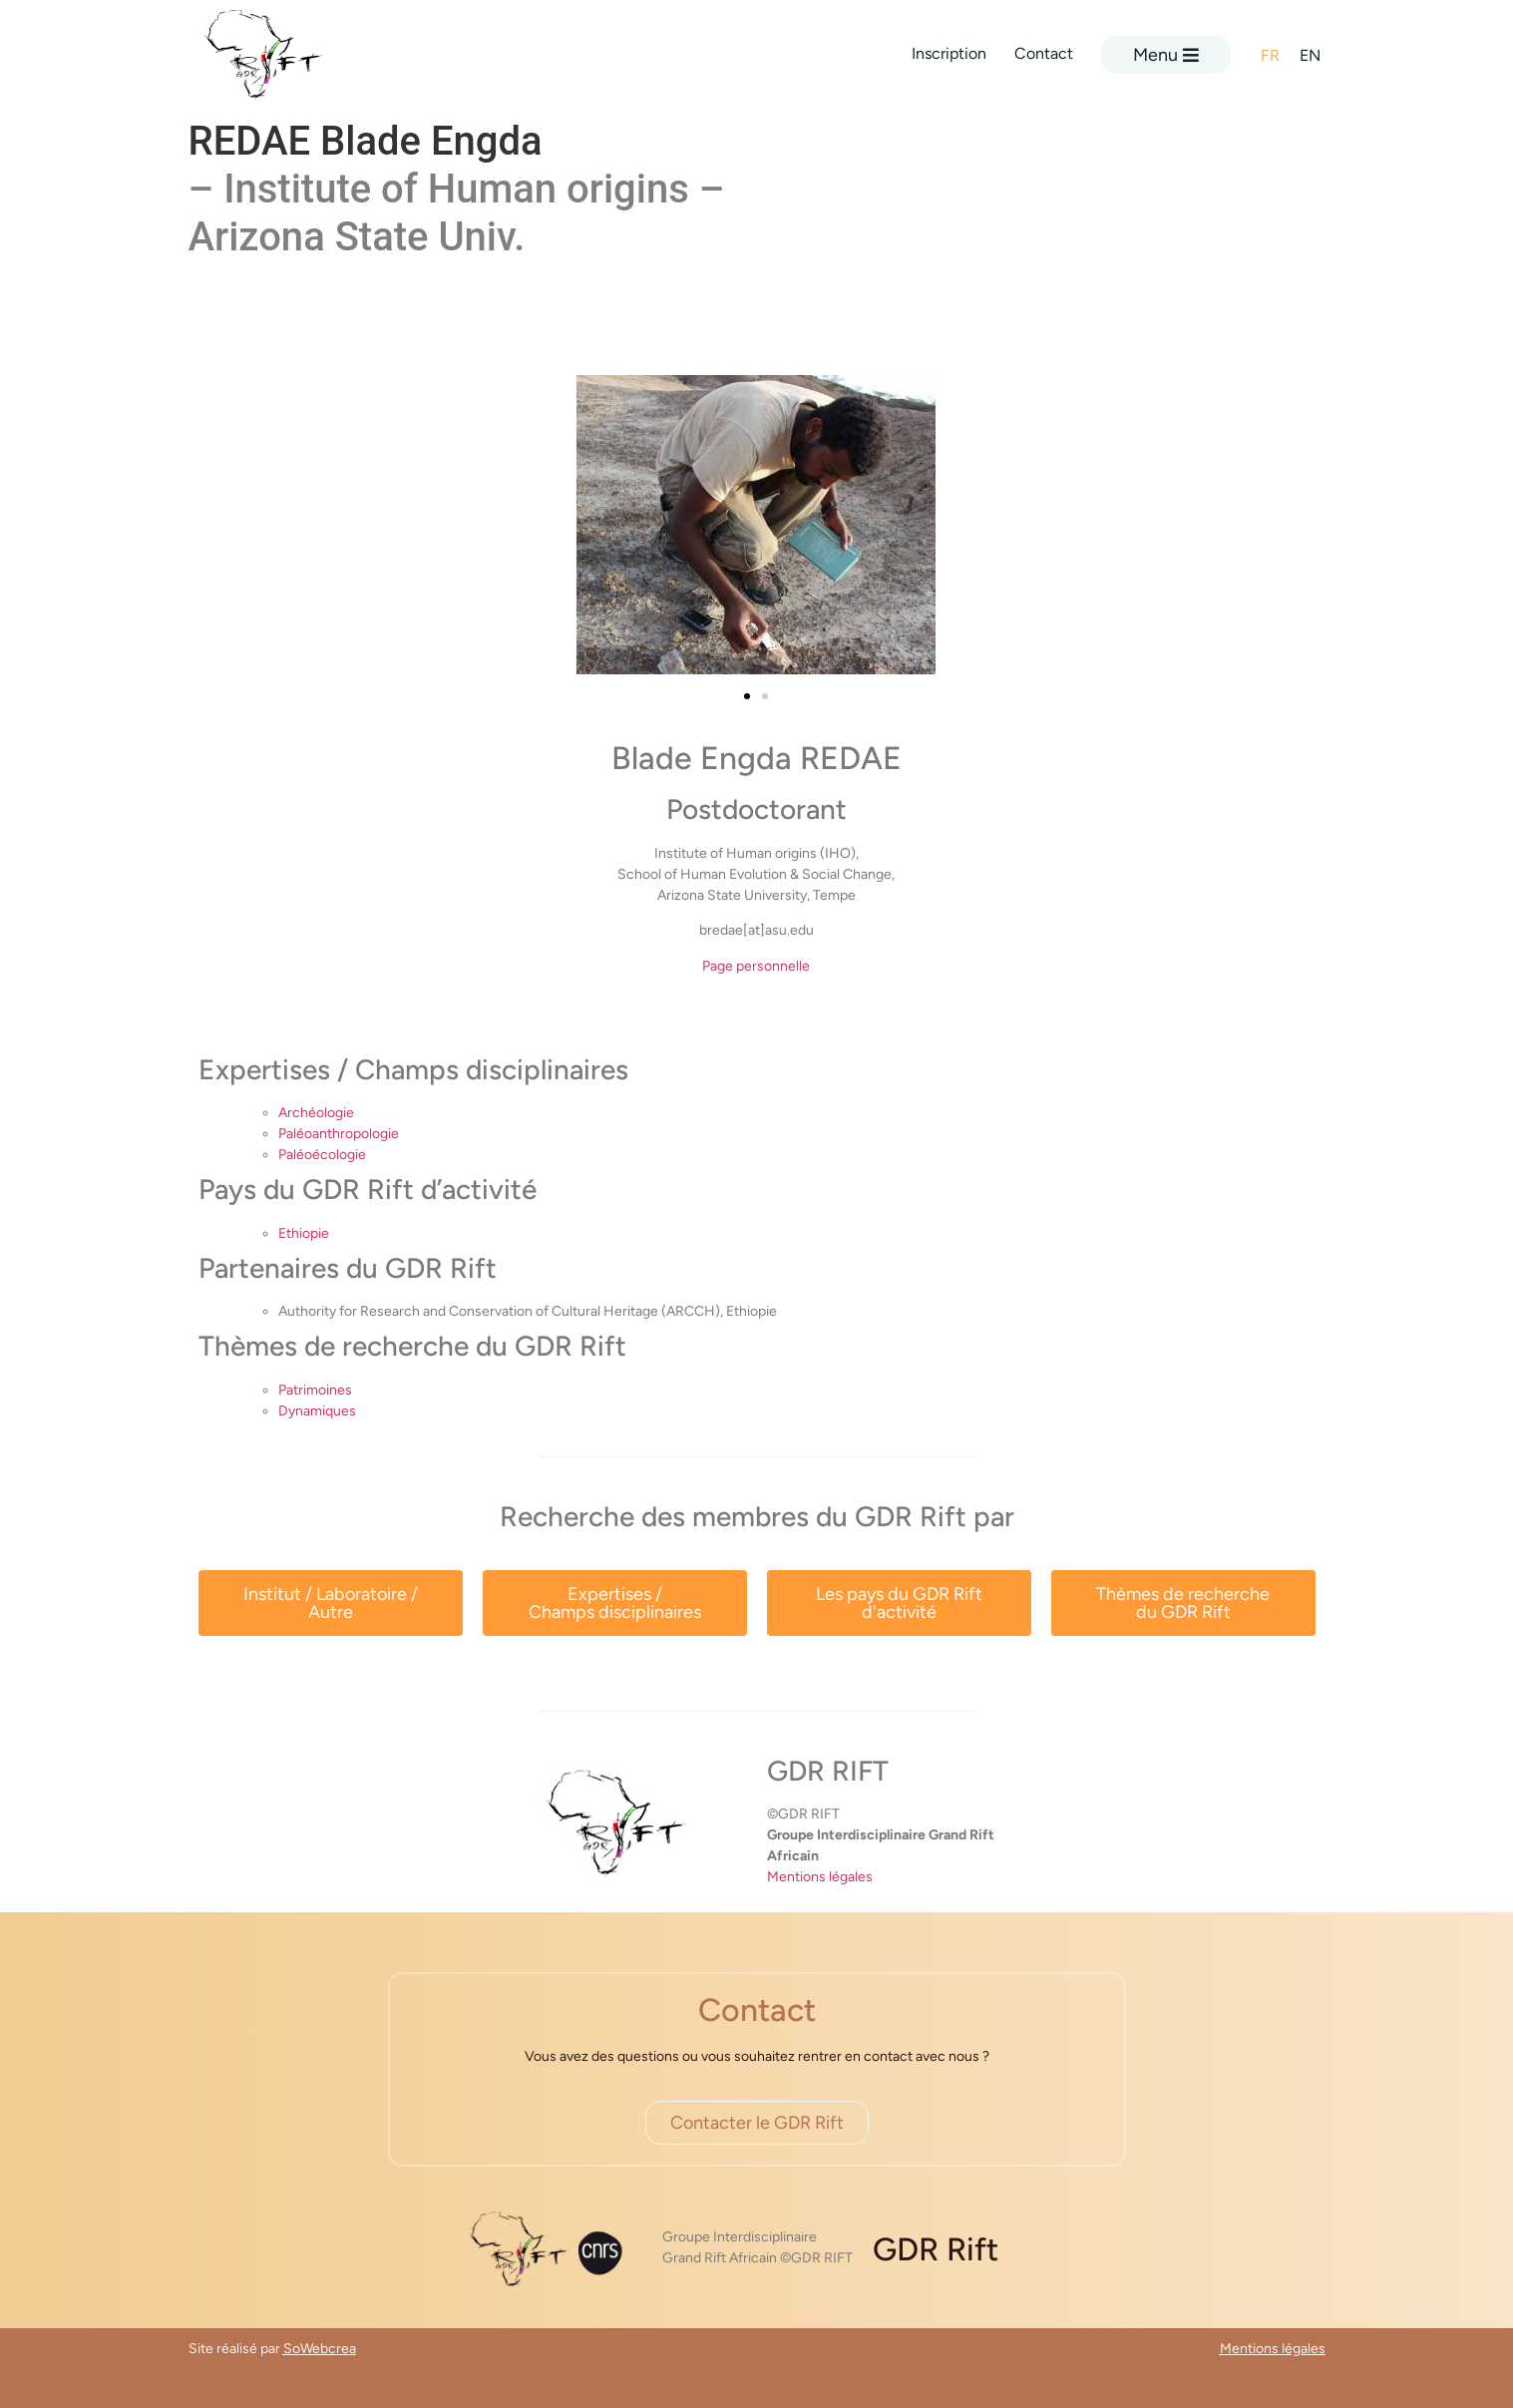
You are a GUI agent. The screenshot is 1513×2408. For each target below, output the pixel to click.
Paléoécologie (322, 1154)
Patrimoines (315, 1390)
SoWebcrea (319, 2348)
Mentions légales (820, 1876)
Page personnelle (756, 966)
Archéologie (316, 1112)
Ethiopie (303, 1233)
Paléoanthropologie (338, 1133)
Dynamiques (317, 1411)
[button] (747, 696)
